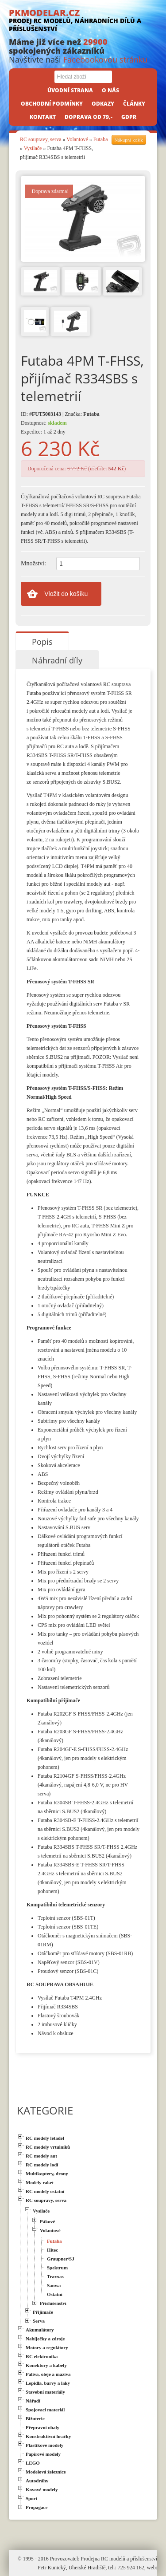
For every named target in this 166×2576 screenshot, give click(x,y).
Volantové (77, 139)
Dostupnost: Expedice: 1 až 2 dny (44, 427)
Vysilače (33, 148)
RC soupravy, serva (41, 139)
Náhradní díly (57, 660)
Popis (42, 641)
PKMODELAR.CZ (83, 20)
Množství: (33, 563)
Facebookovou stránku (105, 59)
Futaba (100, 139)
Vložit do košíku (66, 593)
